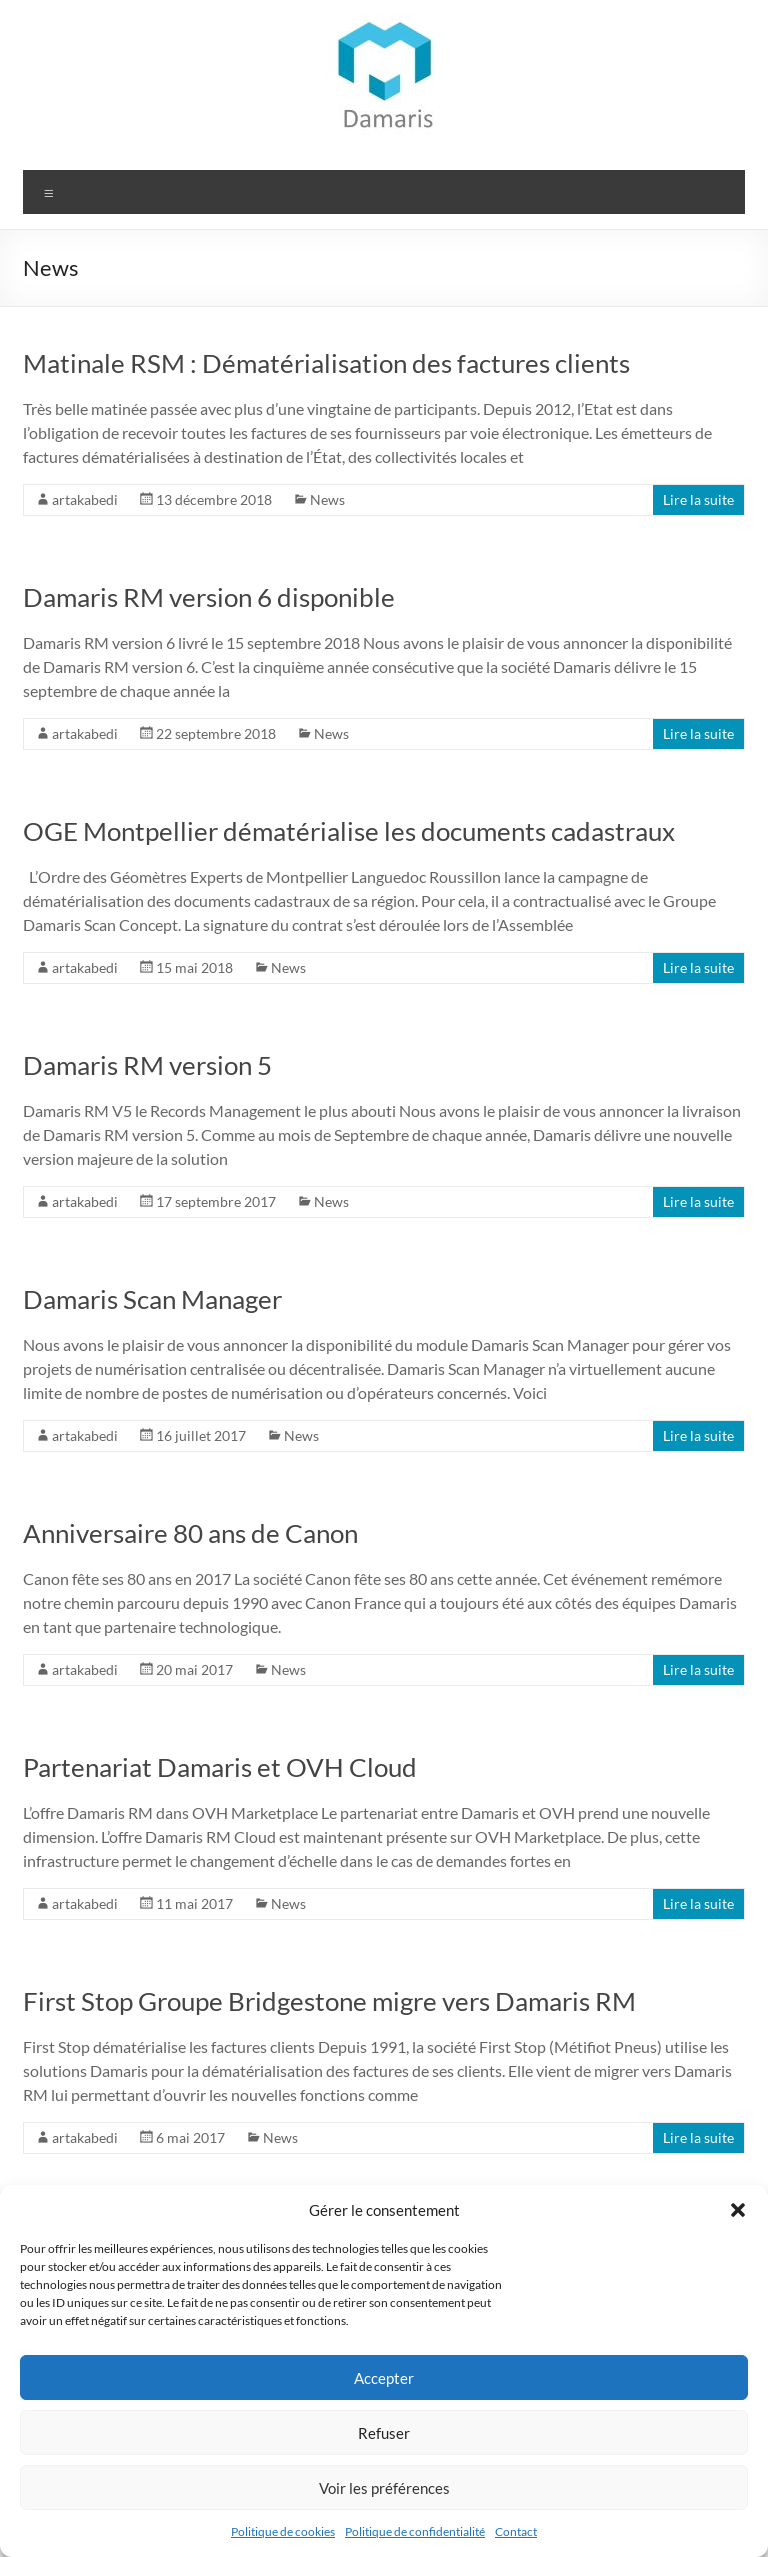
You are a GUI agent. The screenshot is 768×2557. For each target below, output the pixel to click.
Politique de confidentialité (415, 2531)
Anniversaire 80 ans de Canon (190, 1533)
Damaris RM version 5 (147, 1065)
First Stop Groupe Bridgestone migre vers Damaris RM (329, 2001)
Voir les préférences (384, 2488)
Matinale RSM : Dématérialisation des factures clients (326, 363)
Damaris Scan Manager (152, 1299)
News (327, 499)
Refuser (384, 2433)
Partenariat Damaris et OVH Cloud (220, 1767)
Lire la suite (698, 499)
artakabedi (85, 499)
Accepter (384, 2378)
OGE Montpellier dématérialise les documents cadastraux (349, 831)
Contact (516, 2531)
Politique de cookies (283, 2531)
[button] (738, 2210)
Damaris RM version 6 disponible (209, 597)
